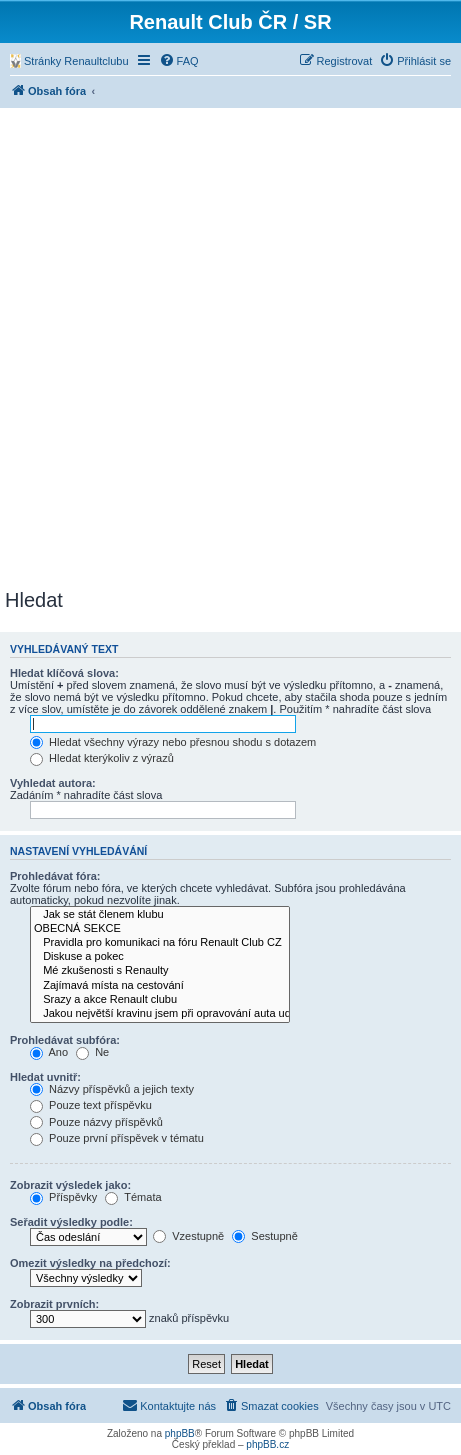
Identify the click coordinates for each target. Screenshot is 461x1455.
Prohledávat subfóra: (65, 1040)
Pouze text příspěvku (91, 1105)
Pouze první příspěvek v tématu (117, 1138)
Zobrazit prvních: (54, 1304)
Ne (92, 1052)
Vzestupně (188, 1236)
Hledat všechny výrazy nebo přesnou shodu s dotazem (173, 742)
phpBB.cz (267, 1444)
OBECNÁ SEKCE (160, 929)
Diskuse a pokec (160, 957)
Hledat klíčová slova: (64, 673)
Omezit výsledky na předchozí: (90, 1263)
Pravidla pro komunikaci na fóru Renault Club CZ (160, 943)
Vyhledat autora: (53, 783)
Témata (133, 1197)
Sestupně (265, 1236)
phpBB (180, 1433)
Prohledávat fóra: (55, 876)
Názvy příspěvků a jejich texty (112, 1089)
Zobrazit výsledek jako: (70, 1185)
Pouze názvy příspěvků (96, 1122)
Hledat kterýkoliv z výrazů (102, 758)
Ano (49, 1052)
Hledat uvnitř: (45, 1077)
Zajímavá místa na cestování (160, 986)
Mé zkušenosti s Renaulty (160, 971)
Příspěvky (63, 1197)
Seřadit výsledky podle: (71, 1222)
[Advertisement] (230, 348)
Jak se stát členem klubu (160, 915)
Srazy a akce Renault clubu (160, 1000)
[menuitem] (69, 61)
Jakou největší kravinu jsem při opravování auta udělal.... (160, 1014)
